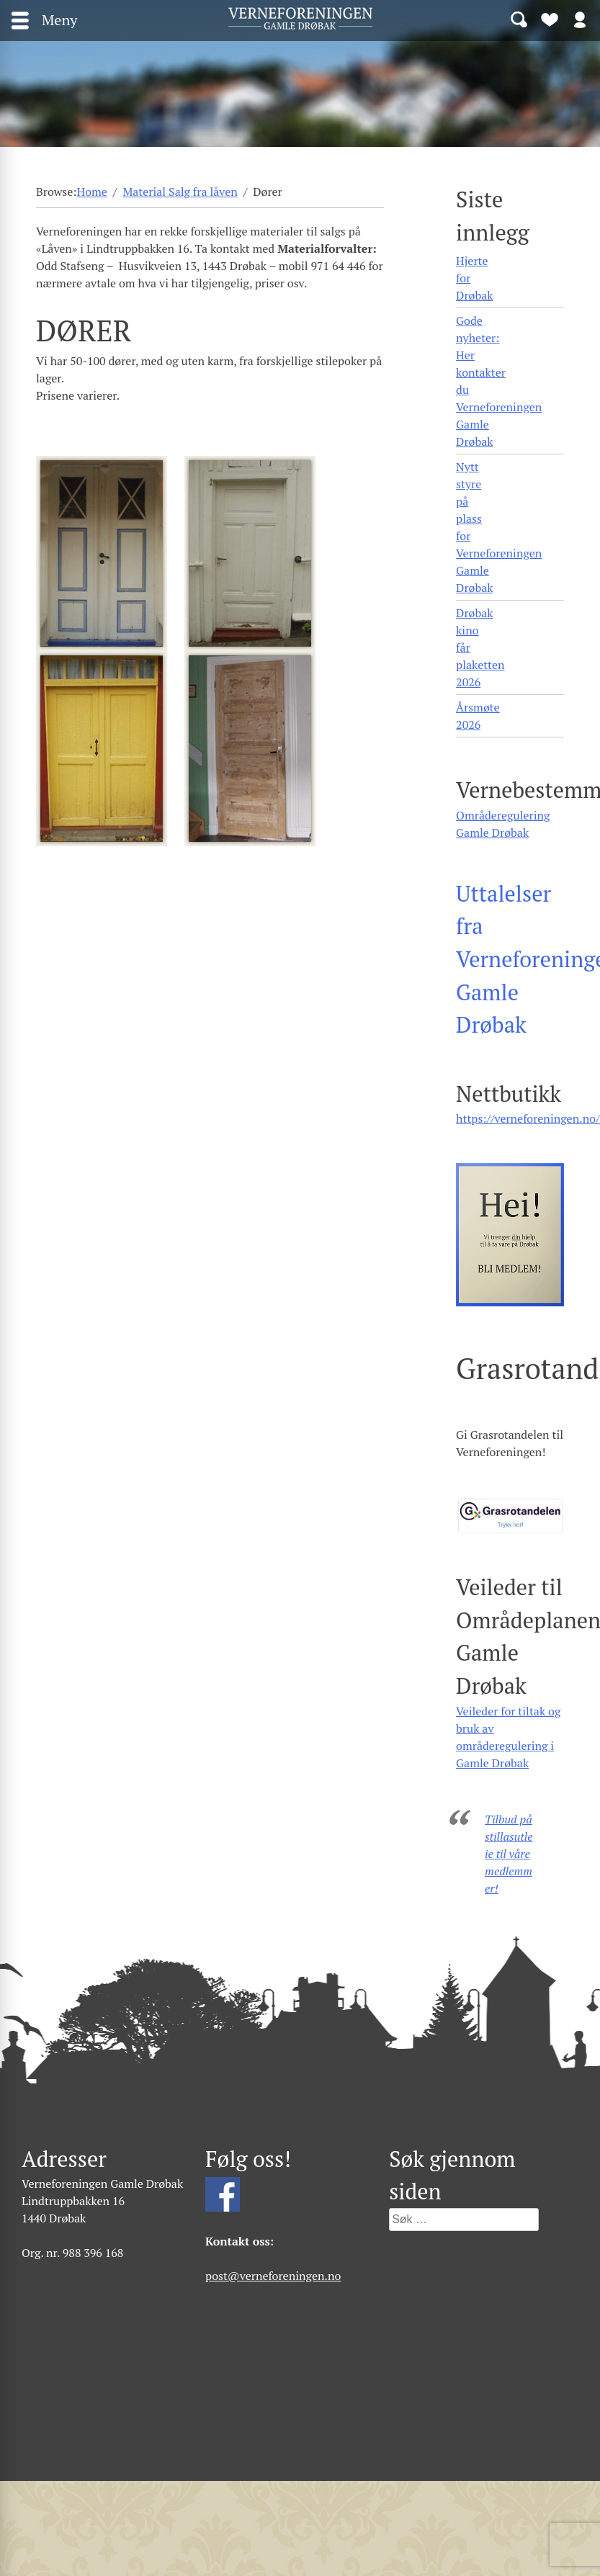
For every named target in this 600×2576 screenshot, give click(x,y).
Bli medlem (549, 18)
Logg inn (579, 18)
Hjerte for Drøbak (474, 278)
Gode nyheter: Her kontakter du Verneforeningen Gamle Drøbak (499, 381)
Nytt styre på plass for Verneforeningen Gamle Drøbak (499, 527)
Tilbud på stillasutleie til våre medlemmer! (508, 1853)
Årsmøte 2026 (477, 715)
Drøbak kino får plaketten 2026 (480, 647)
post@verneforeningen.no (273, 2276)
